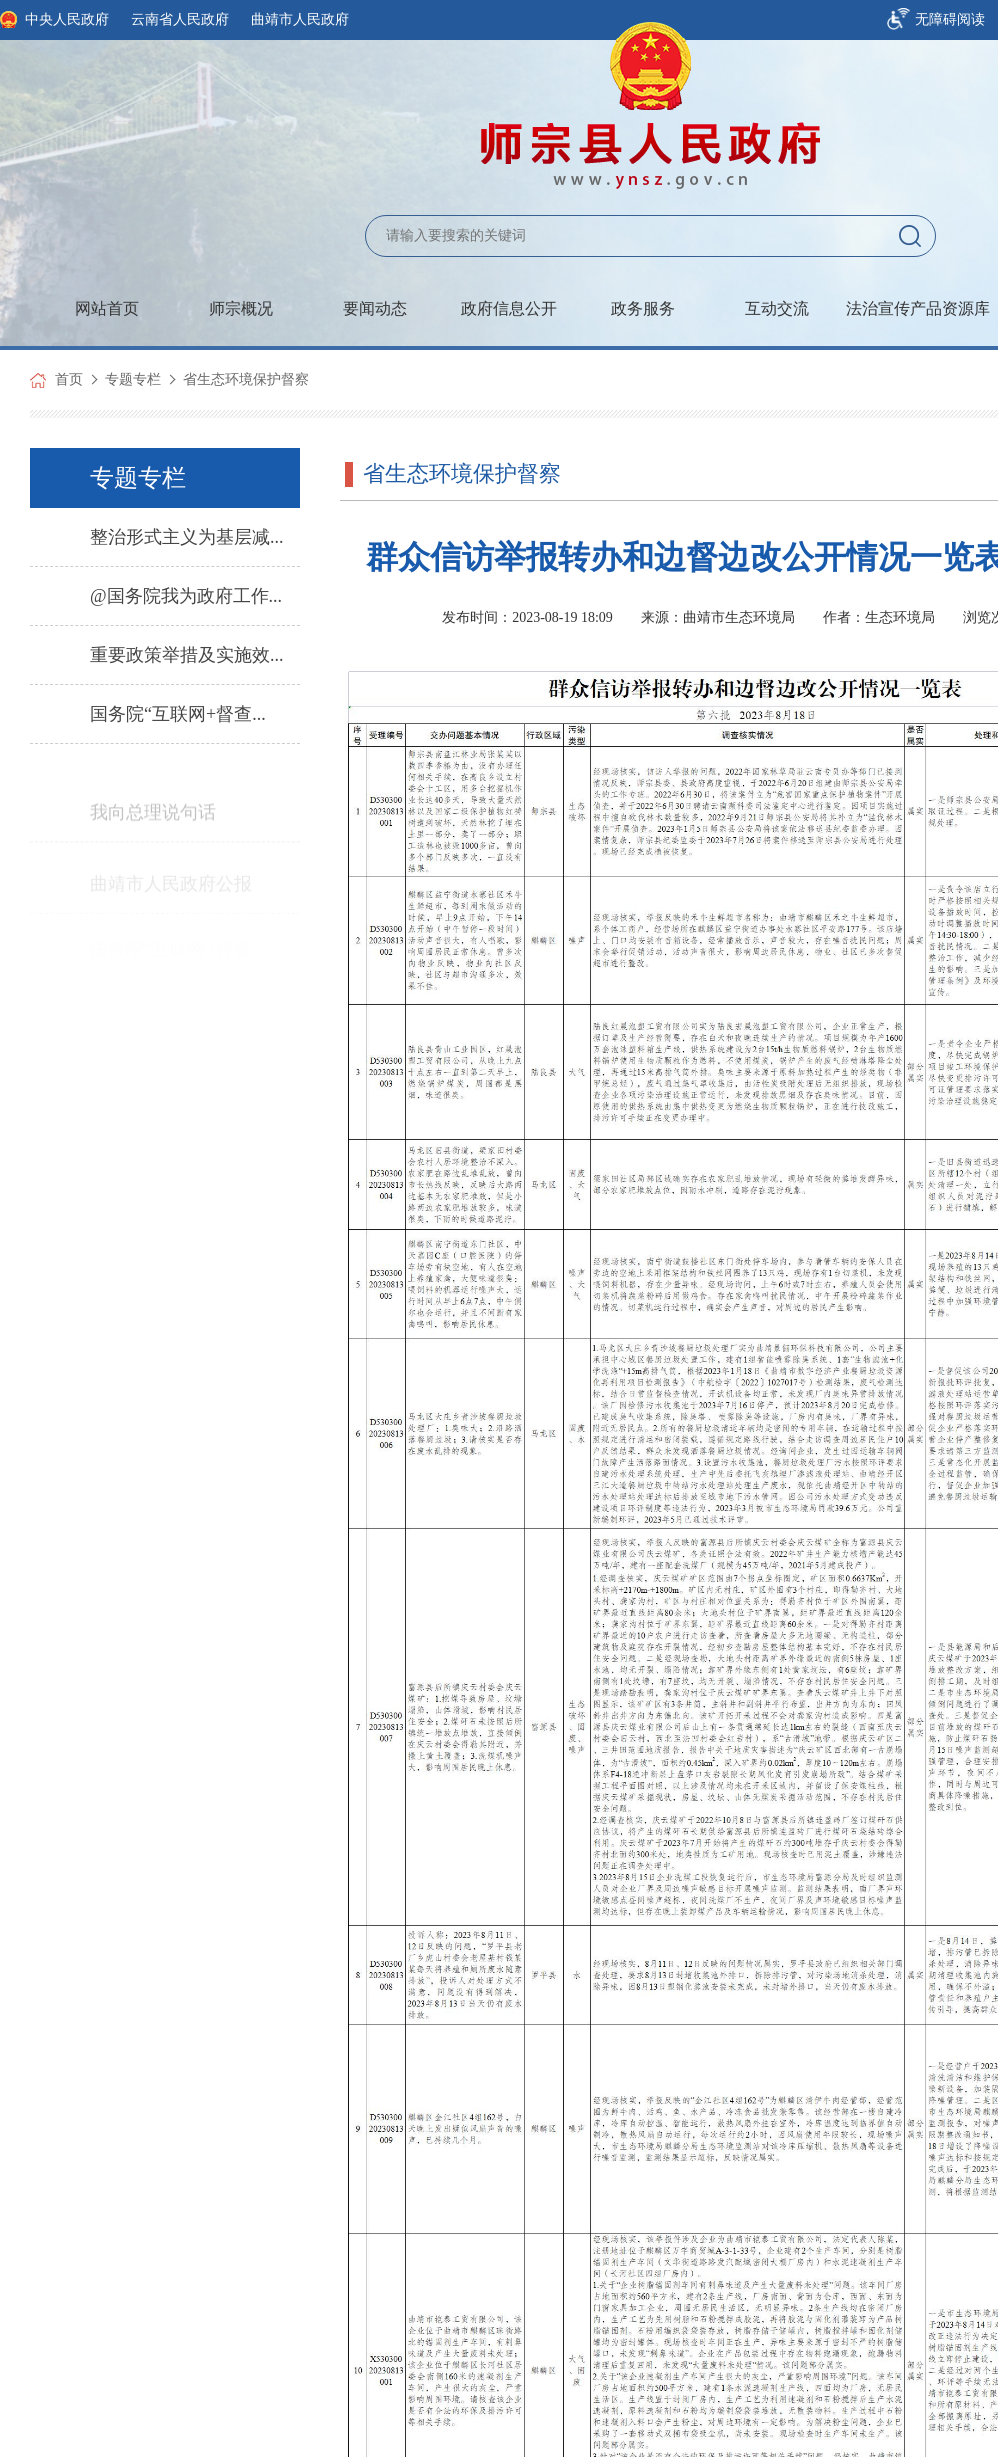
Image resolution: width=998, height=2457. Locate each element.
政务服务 (643, 308)
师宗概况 (241, 308)
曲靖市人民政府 (300, 19)
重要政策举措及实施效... (187, 655)
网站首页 (107, 308)
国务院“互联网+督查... (178, 714)
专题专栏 (133, 379)
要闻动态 (375, 308)
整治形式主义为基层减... (187, 537)
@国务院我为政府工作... (186, 596)
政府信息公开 (509, 308)
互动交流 (777, 308)
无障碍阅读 (950, 19)
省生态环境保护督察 (246, 379)
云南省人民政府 (180, 19)
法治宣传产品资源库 (918, 308)
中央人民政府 (67, 19)
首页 (69, 379)
